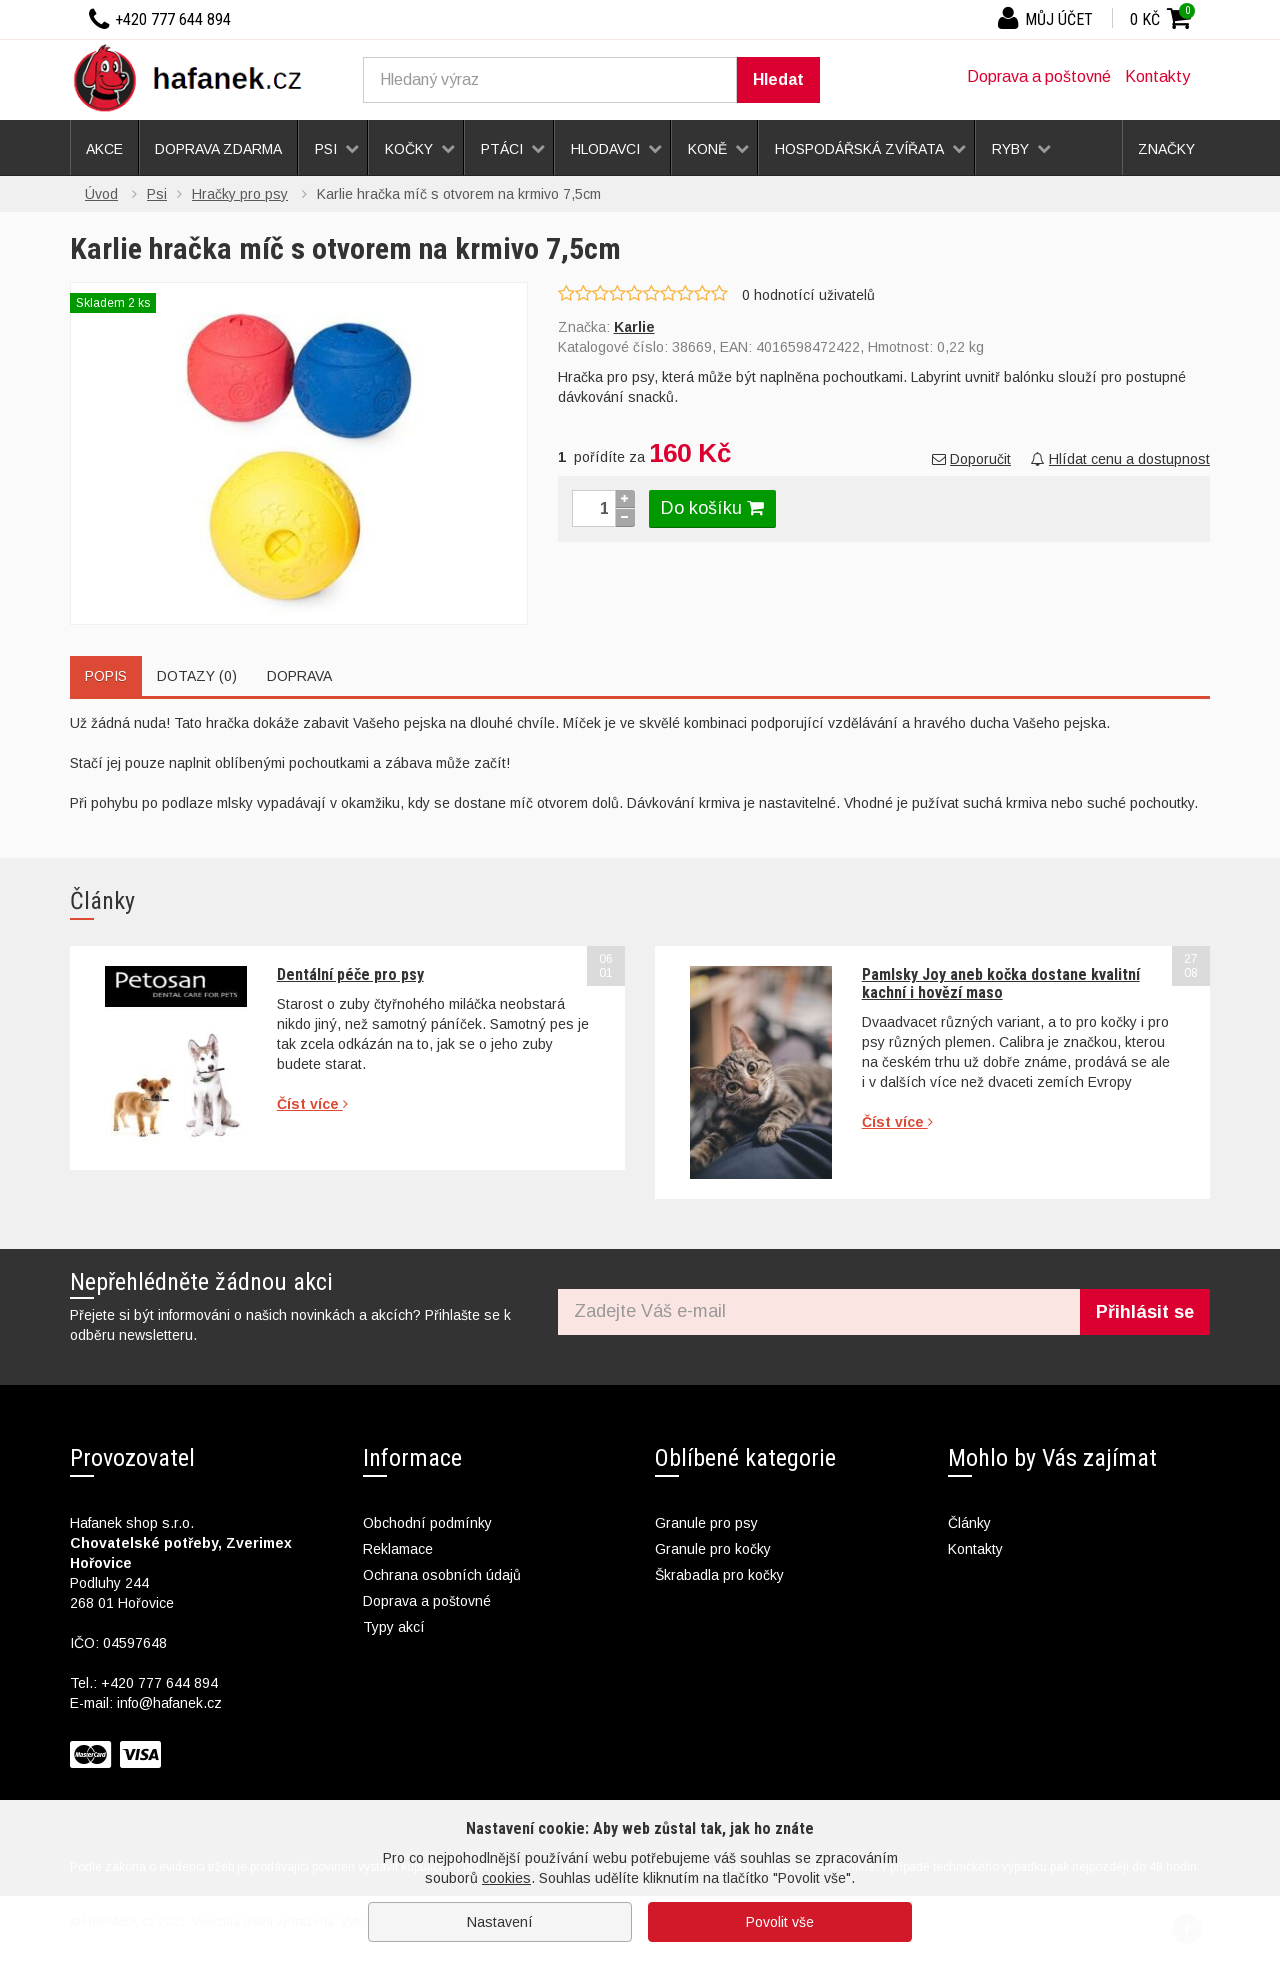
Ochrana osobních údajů (442, 1575)
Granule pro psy (706, 1523)
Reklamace (398, 1549)
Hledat (778, 79)
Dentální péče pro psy (350, 974)
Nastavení (500, 1922)
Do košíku (712, 508)
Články (969, 1523)
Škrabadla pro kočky (719, 1575)
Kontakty (1157, 76)
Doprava (299, 676)
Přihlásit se (1145, 1312)
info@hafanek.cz (169, 1703)
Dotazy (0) (197, 676)
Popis (106, 676)
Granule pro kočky (713, 1549)
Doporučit (971, 459)
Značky (1166, 149)
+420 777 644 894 (159, 1683)
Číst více (312, 1104)
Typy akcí (394, 1627)
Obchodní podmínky (427, 1523)
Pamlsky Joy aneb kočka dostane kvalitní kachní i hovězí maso (1001, 983)
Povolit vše (780, 1922)
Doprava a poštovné (1039, 76)
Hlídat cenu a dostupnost (1120, 459)
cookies (506, 1878)
